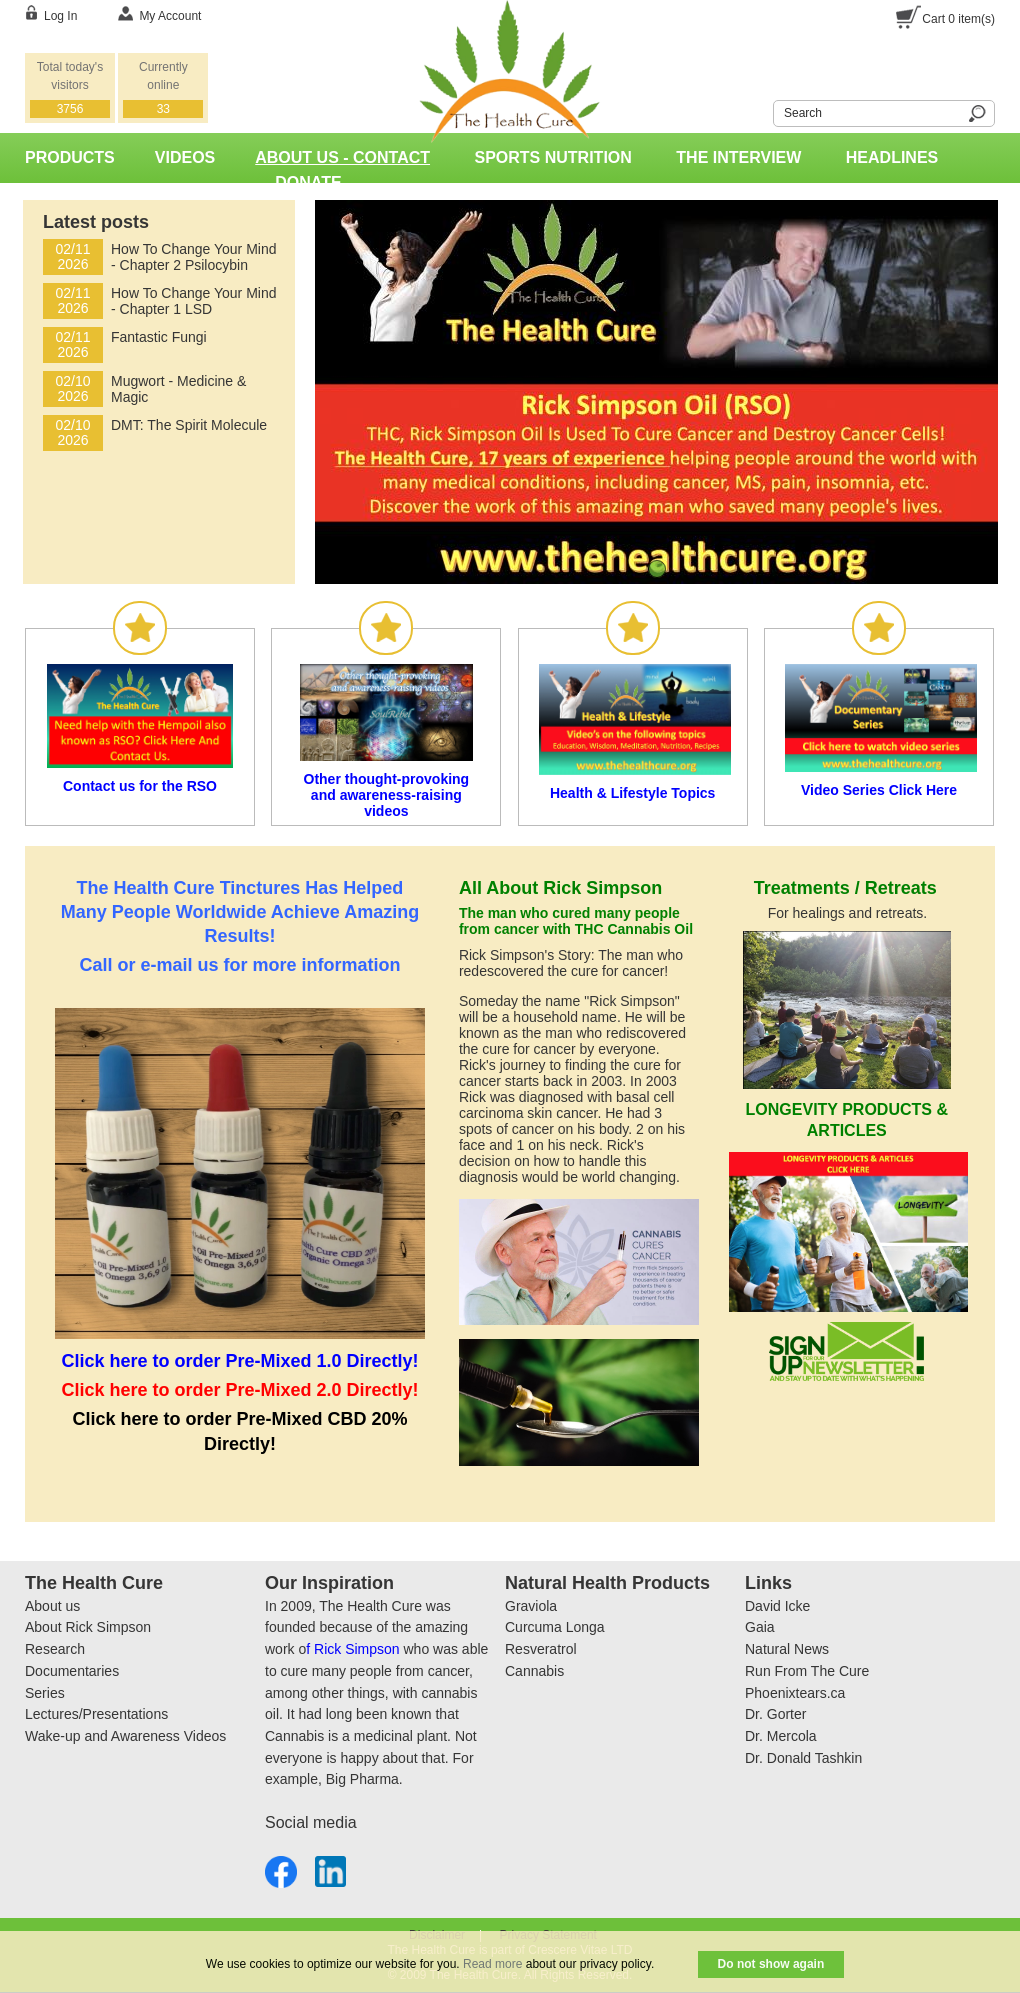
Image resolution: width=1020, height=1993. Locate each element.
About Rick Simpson (88, 1627)
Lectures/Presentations (96, 1714)
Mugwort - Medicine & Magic (178, 389)
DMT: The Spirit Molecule (189, 425)
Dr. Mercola (781, 1736)
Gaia (760, 1627)
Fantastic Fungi (159, 337)
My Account (170, 16)
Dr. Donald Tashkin (803, 1758)
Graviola (531, 1606)
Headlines (892, 157)
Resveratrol (541, 1649)
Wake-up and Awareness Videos (125, 1736)
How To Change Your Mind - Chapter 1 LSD (194, 301)
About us (52, 1606)
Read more (492, 1964)
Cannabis (534, 1671)
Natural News (787, 1649)
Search (761, 110)
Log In (60, 16)
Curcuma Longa (555, 1627)
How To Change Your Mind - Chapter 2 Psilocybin (194, 257)
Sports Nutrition (553, 157)
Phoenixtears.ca (795, 1693)
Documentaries (72, 1671)
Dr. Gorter (775, 1714)
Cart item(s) (958, 19)
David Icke (777, 1606)
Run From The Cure (807, 1671)
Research (55, 1649)
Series (45, 1693)
